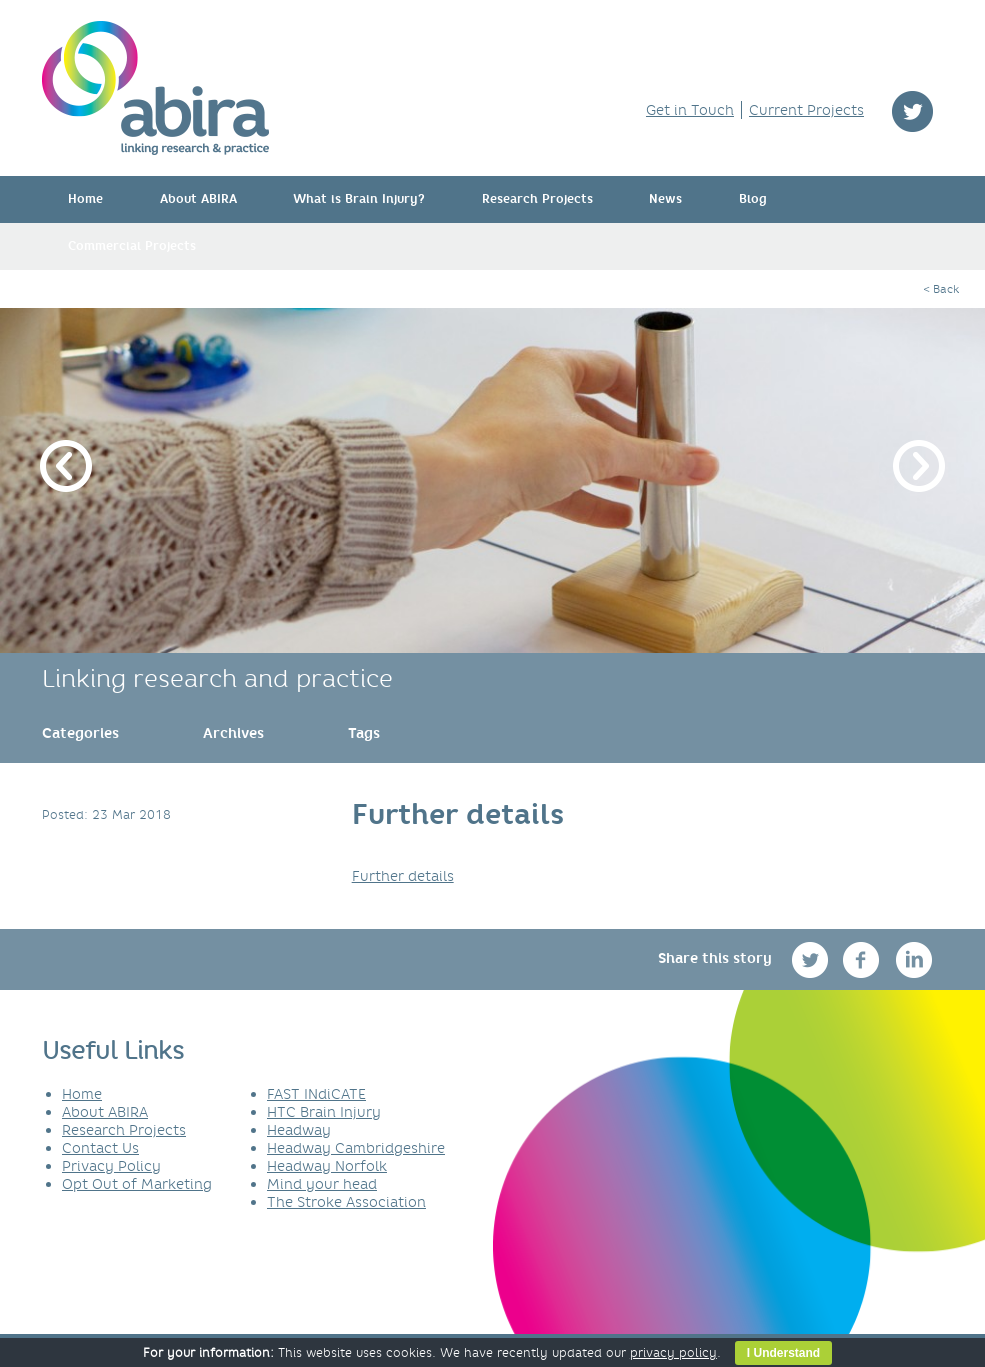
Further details (403, 876)
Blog (753, 199)
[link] (80, 733)
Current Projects (806, 110)
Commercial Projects (132, 246)
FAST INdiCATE (316, 1094)
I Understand (783, 1353)
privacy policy (673, 1352)
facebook (863, 959)
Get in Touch (690, 110)
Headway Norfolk (327, 1166)
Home (85, 199)
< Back (941, 289)
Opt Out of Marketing (137, 1184)
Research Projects (537, 199)
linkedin (914, 959)
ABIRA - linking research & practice (155, 88)
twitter (912, 111)
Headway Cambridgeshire (356, 1148)
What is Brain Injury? (359, 199)
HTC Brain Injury (324, 1112)
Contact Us (100, 1148)
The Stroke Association (346, 1202)
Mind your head (322, 1184)
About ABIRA (198, 199)
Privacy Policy (111, 1166)
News (665, 199)
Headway (299, 1130)
